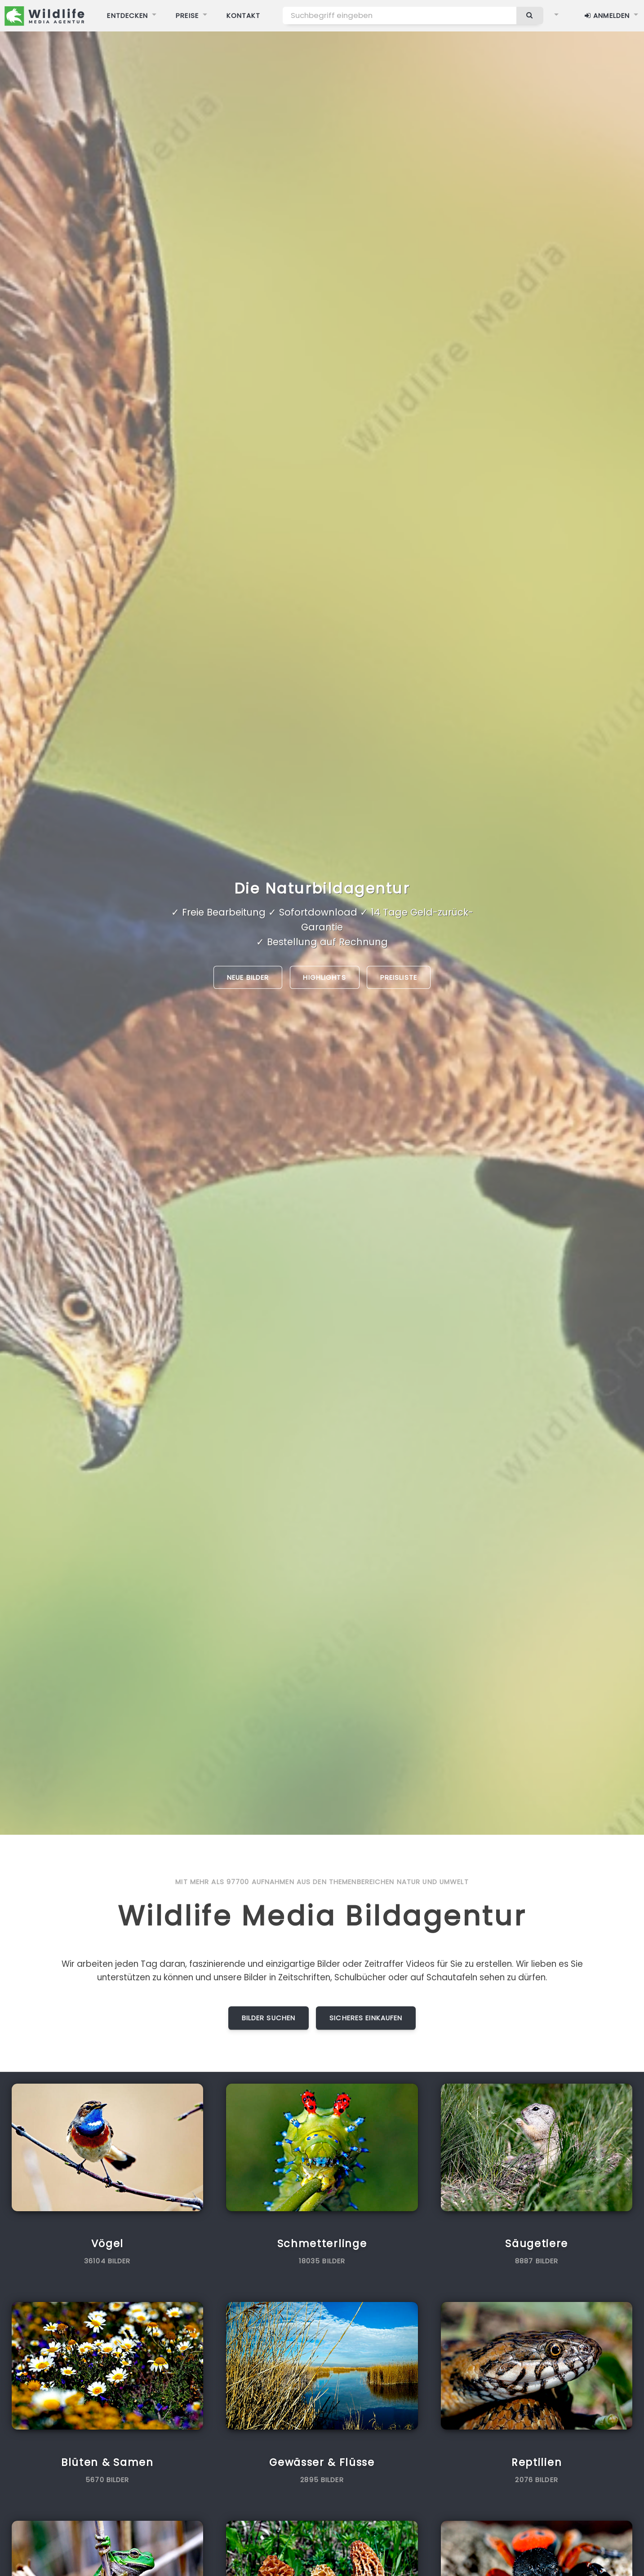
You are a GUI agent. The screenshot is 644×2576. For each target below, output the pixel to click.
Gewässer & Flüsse (322, 2462)
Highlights (324, 977)
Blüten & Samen (107, 2462)
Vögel (107, 2243)
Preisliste (398, 977)
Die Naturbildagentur (322, 888)
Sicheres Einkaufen (365, 2018)
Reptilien (536, 2462)
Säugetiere (536, 2243)
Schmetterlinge (322, 2243)
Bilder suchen (269, 2018)
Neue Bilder (248, 977)
